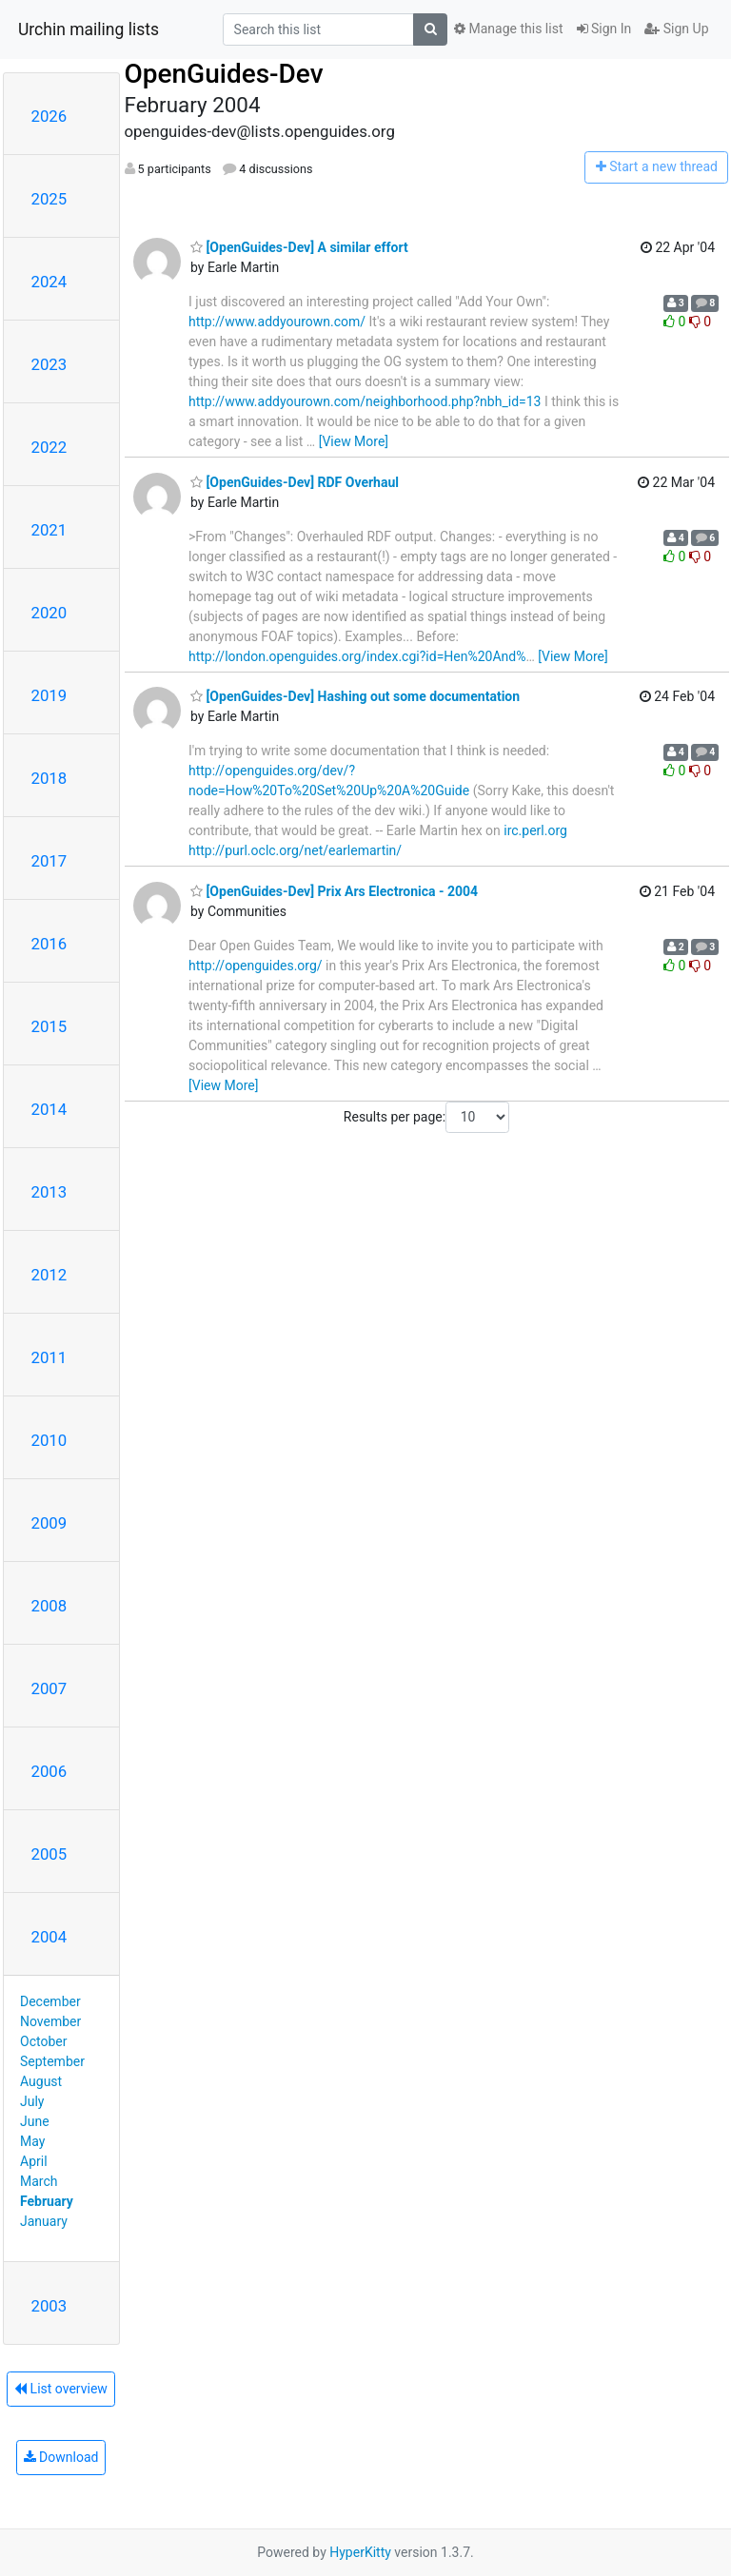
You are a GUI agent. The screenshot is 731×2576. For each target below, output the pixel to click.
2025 (49, 198)
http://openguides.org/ (255, 965)
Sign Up (676, 28)
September (52, 2061)
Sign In (604, 28)
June (34, 2121)
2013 (49, 1191)
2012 (49, 1274)
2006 (49, 1771)
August (41, 2081)
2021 (49, 529)
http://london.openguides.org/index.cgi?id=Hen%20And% (356, 656)
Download (61, 2457)
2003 (49, 2305)
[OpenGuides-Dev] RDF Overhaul (294, 482)
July (32, 2101)
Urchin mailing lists (88, 29)
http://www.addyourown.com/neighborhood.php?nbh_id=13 (364, 401)
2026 (49, 116)
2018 (49, 778)
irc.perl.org (535, 830)
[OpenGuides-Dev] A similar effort (299, 247)
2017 (49, 860)
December (50, 2001)
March (39, 2181)
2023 (49, 364)
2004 (49, 1936)
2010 (49, 1440)
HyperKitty (360, 2552)
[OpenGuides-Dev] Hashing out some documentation (355, 696)
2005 (49, 1854)
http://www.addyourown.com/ (277, 321)
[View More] (353, 441)
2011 (49, 1357)
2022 (49, 447)
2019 (49, 695)
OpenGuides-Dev (224, 73)
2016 (49, 943)
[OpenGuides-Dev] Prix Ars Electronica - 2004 (334, 891)
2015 (49, 1026)
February (46, 2201)
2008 (49, 1605)
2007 (49, 1688)
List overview (61, 2388)
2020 (49, 612)
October (43, 2041)
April (34, 2161)
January (44, 2221)
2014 (49, 1109)
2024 (49, 281)
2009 (49, 1522)
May (32, 2141)
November (50, 2021)
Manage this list (508, 28)
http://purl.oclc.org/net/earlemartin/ (295, 850)
